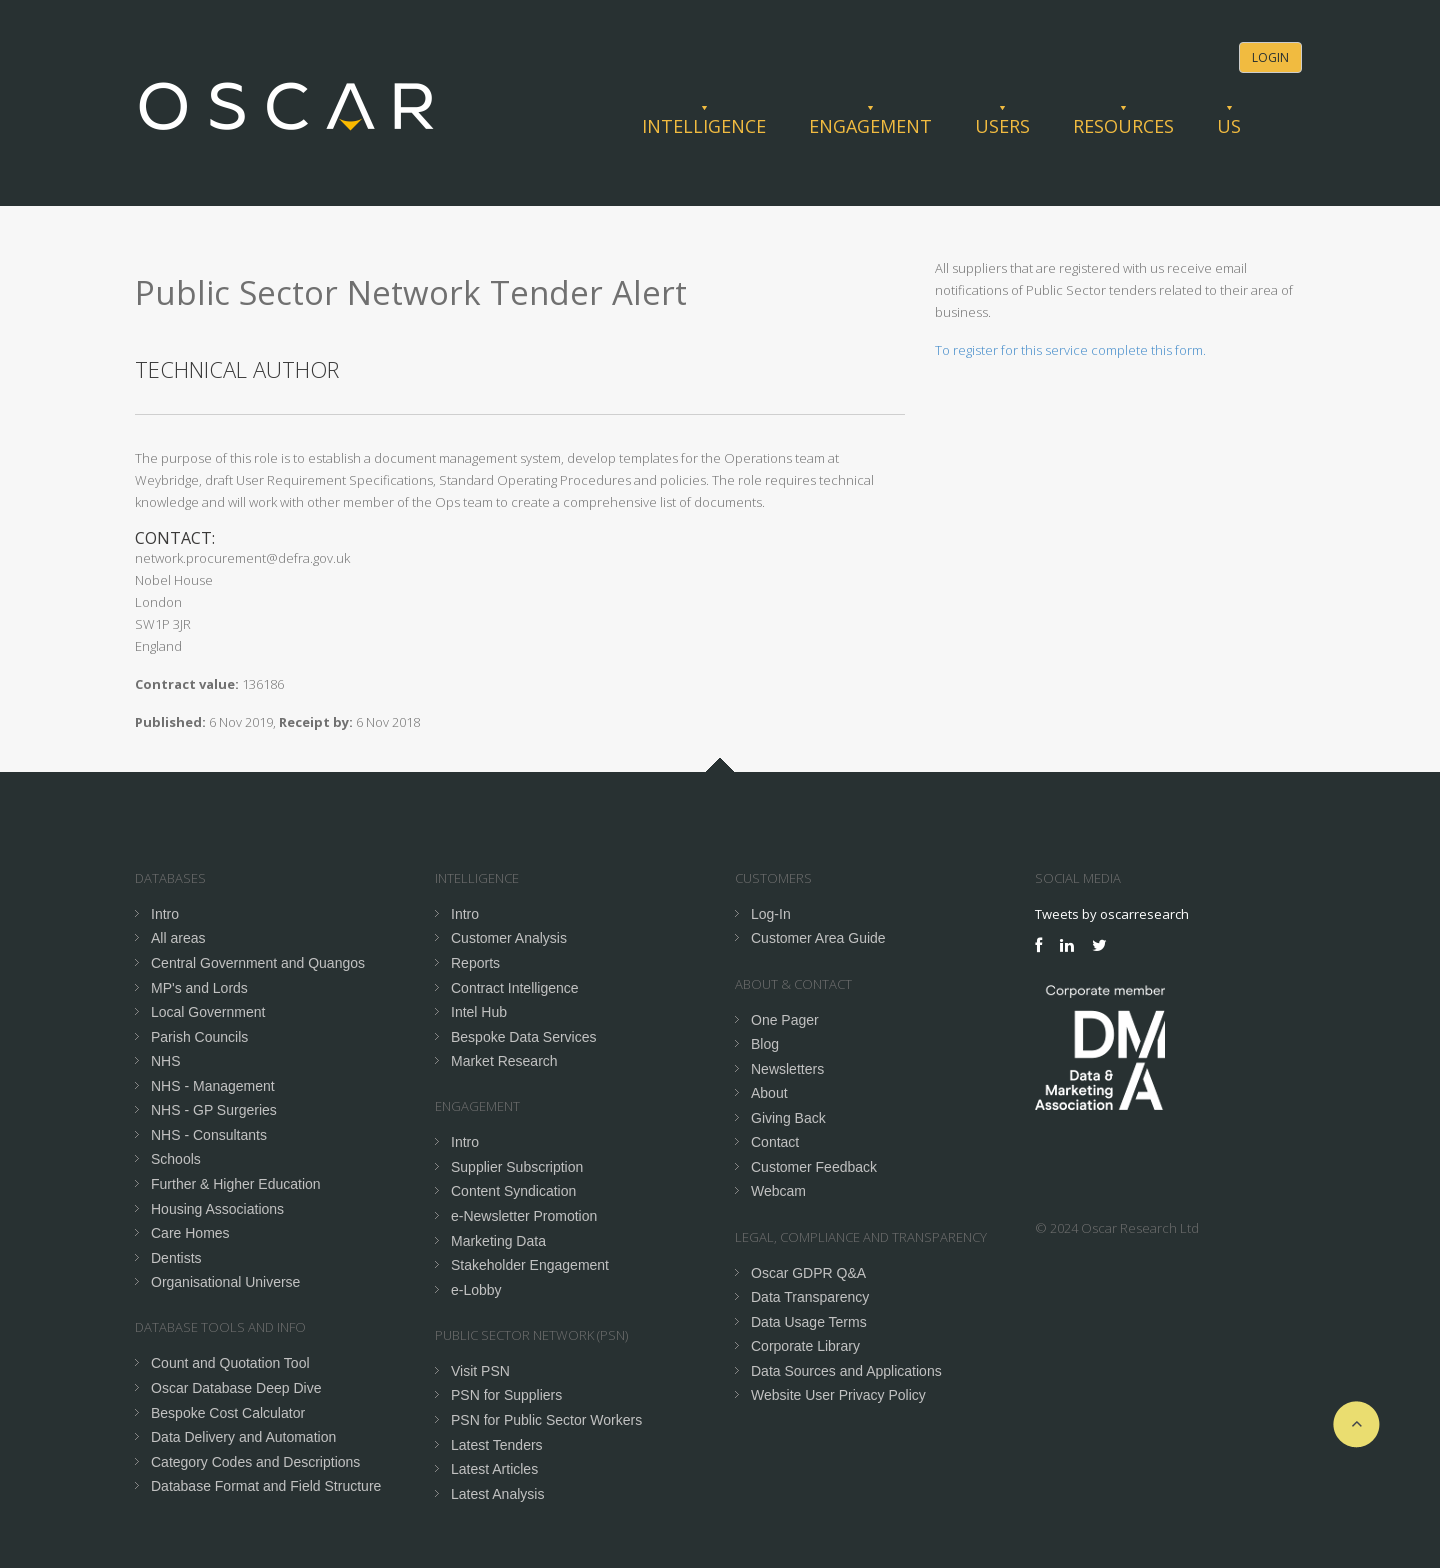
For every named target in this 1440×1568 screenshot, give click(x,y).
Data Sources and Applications (846, 1371)
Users (1002, 126)
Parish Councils (199, 1037)
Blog (765, 1044)
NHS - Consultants (209, 1135)
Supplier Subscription (517, 1167)
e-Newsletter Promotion (524, 1216)
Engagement (870, 126)
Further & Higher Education (236, 1184)
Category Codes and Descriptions (255, 1462)
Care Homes (190, 1233)
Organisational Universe (225, 1282)
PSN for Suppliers (506, 1395)
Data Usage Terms (809, 1322)
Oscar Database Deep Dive (236, 1388)
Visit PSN (480, 1371)
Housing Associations (217, 1209)
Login (1270, 57)
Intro (165, 914)
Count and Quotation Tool (230, 1363)
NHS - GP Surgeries (214, 1110)
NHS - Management (213, 1086)
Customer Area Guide (818, 938)
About (769, 1093)
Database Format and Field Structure (266, 1486)
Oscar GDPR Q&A (808, 1273)
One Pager (785, 1020)
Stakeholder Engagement (530, 1265)
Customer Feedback (814, 1167)
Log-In (771, 914)
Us (1229, 126)
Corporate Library (805, 1346)
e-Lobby (476, 1290)
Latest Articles (494, 1469)
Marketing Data (498, 1241)
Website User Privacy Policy (838, 1395)
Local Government (208, 1012)
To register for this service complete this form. (1070, 350)
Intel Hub (479, 1012)
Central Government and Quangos (258, 963)
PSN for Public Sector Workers (546, 1420)
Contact (775, 1142)
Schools (176, 1159)
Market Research (504, 1061)
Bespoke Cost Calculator (228, 1413)
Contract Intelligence (515, 988)
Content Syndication (513, 1191)
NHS (166, 1061)
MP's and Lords (199, 988)
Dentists (176, 1258)
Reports (475, 963)
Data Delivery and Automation (243, 1437)
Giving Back (788, 1118)
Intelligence (704, 126)
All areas (178, 938)
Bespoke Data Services (524, 1037)
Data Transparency (810, 1297)
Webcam (778, 1191)
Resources (1123, 126)
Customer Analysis (509, 938)
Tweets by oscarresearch (1112, 914)
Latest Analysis (497, 1494)
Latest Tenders (497, 1445)
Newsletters (787, 1069)
